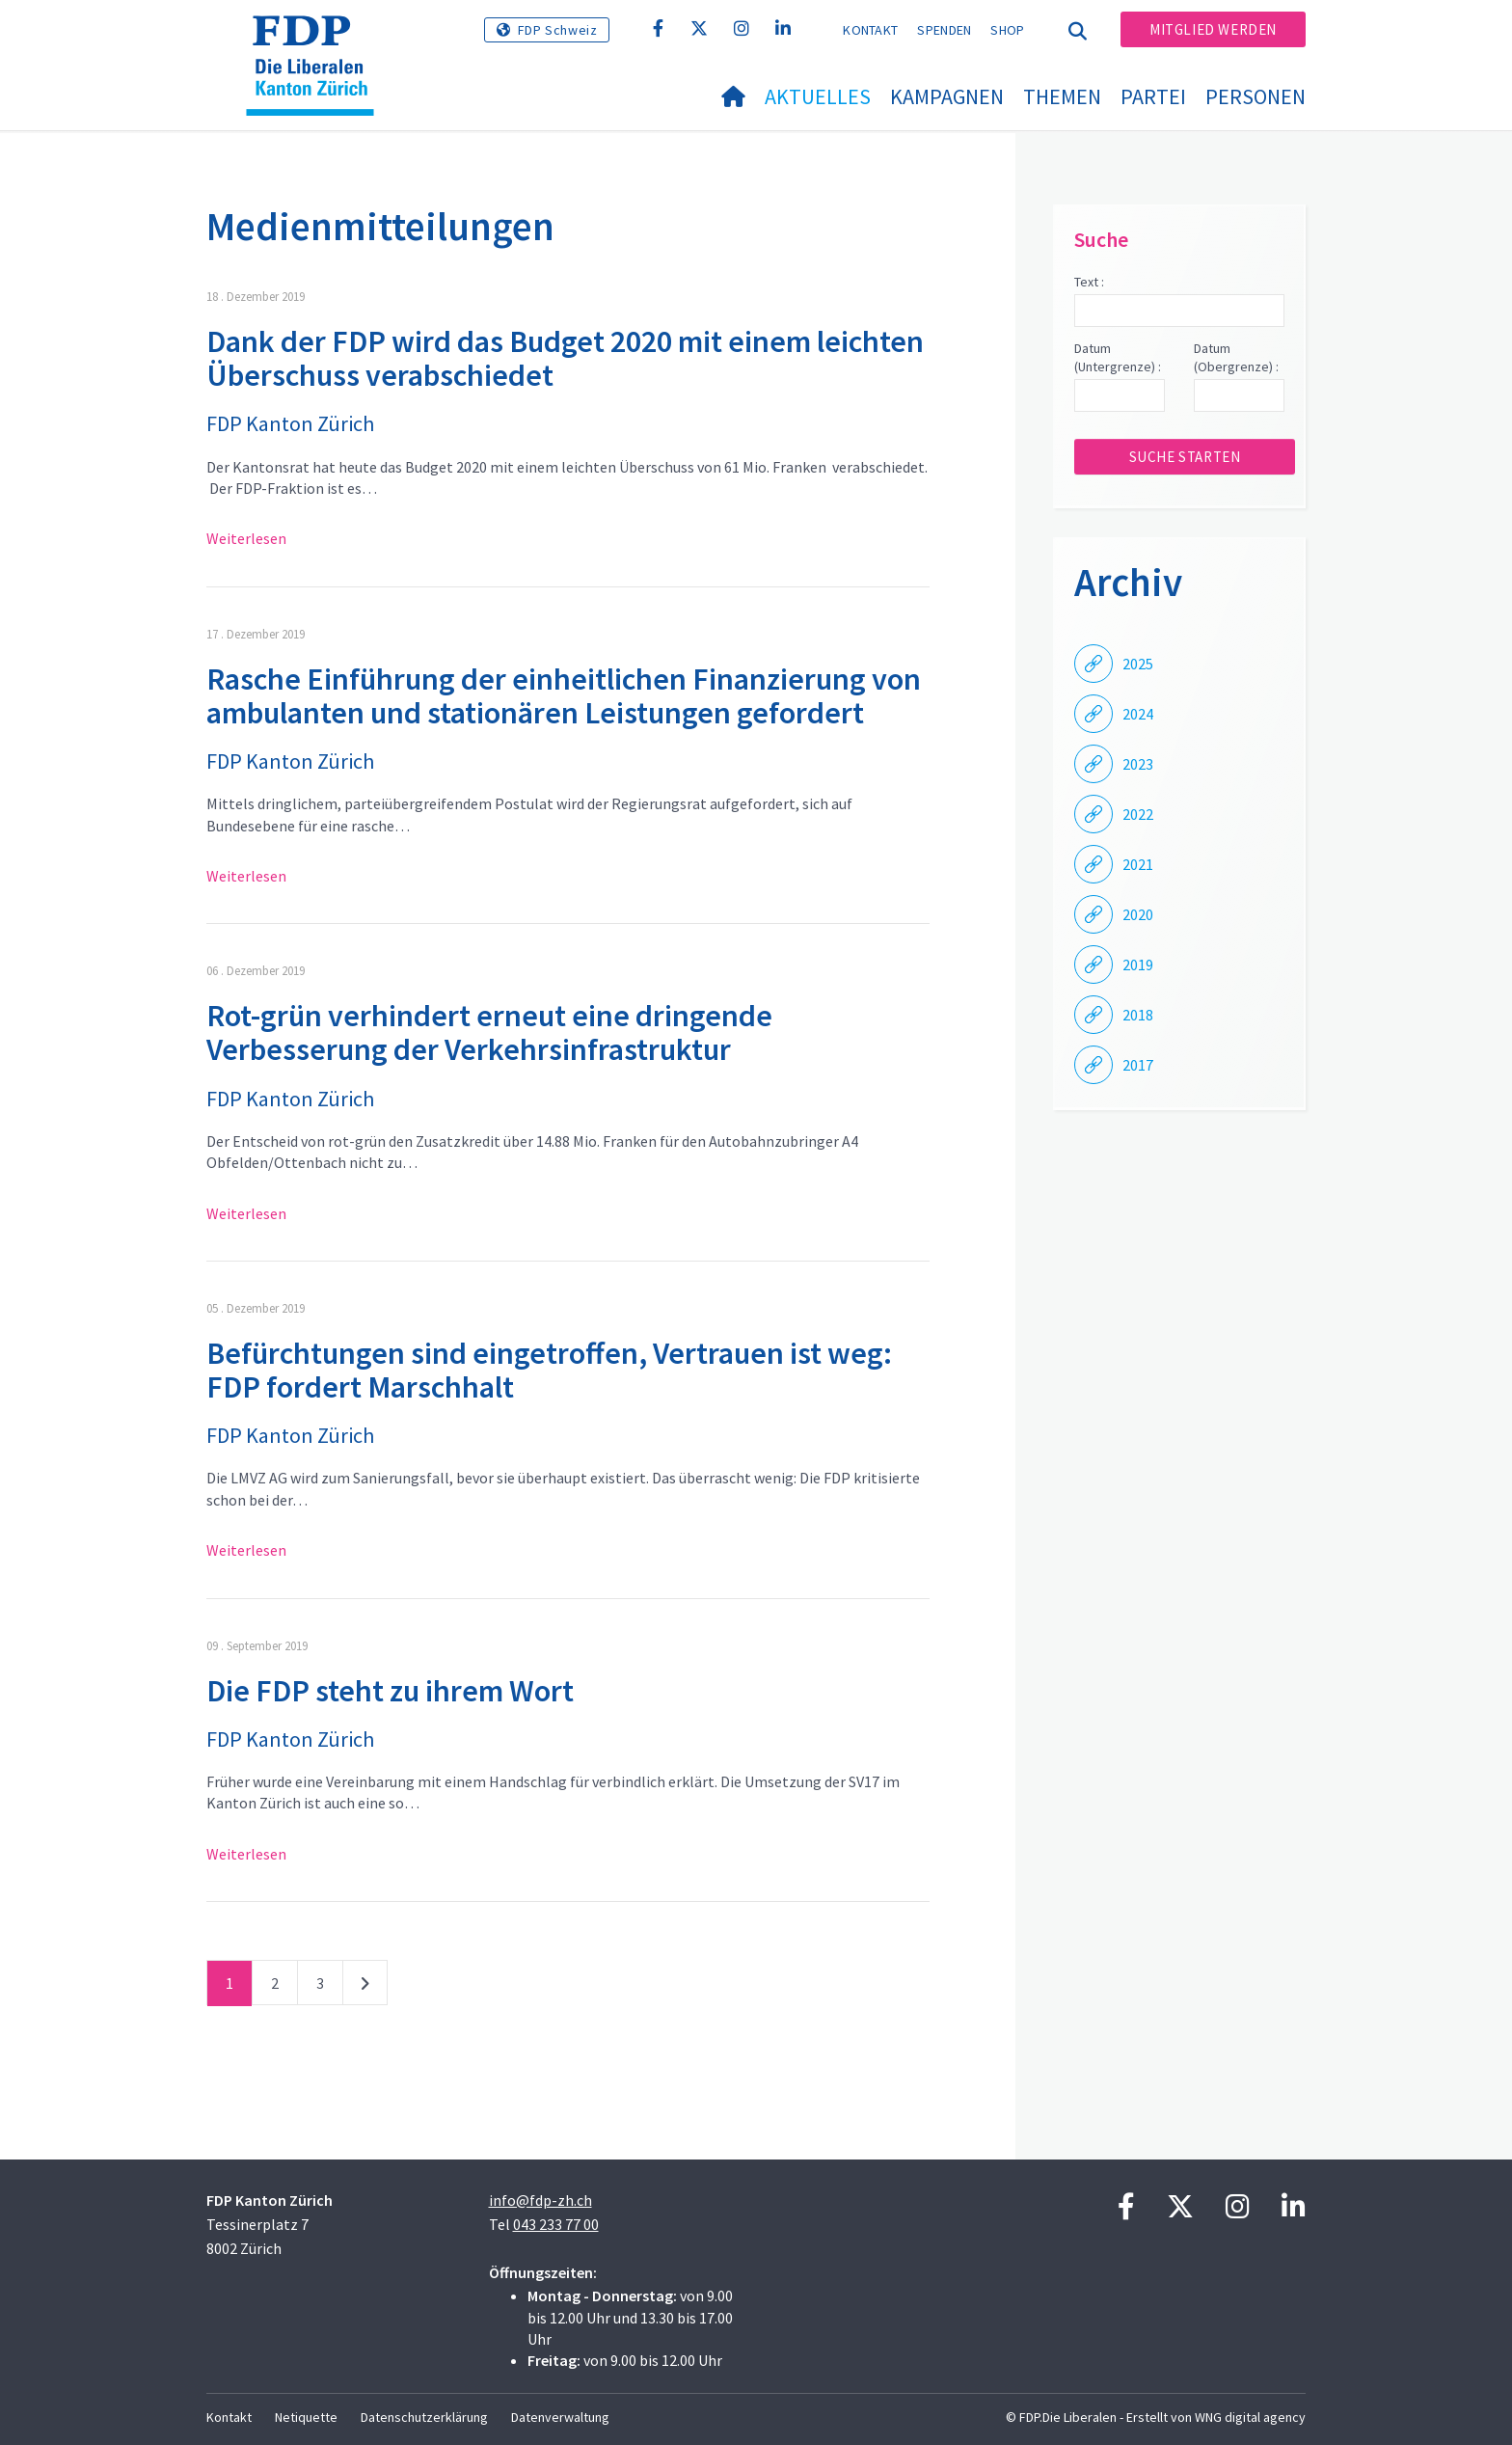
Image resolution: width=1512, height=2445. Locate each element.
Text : (1089, 281)
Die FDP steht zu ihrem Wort (390, 1690)
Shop (1007, 30)
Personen (1255, 96)
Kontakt (870, 30)
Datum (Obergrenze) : (1236, 358)
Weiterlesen (246, 538)
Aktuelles (818, 96)
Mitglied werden (1213, 29)
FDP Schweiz (558, 30)
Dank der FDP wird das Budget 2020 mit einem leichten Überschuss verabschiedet (565, 358)
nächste (365, 1987)
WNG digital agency (1250, 2417)
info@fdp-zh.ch (540, 2200)
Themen (1062, 96)
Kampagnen (947, 96)
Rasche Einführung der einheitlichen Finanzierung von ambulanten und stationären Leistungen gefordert (563, 696)
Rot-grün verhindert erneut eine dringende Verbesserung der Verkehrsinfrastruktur (489, 1032)
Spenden (944, 30)
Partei (1153, 96)
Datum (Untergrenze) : (1117, 358)
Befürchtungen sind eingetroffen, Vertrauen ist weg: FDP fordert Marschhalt (549, 1370)
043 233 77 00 (556, 2224)
